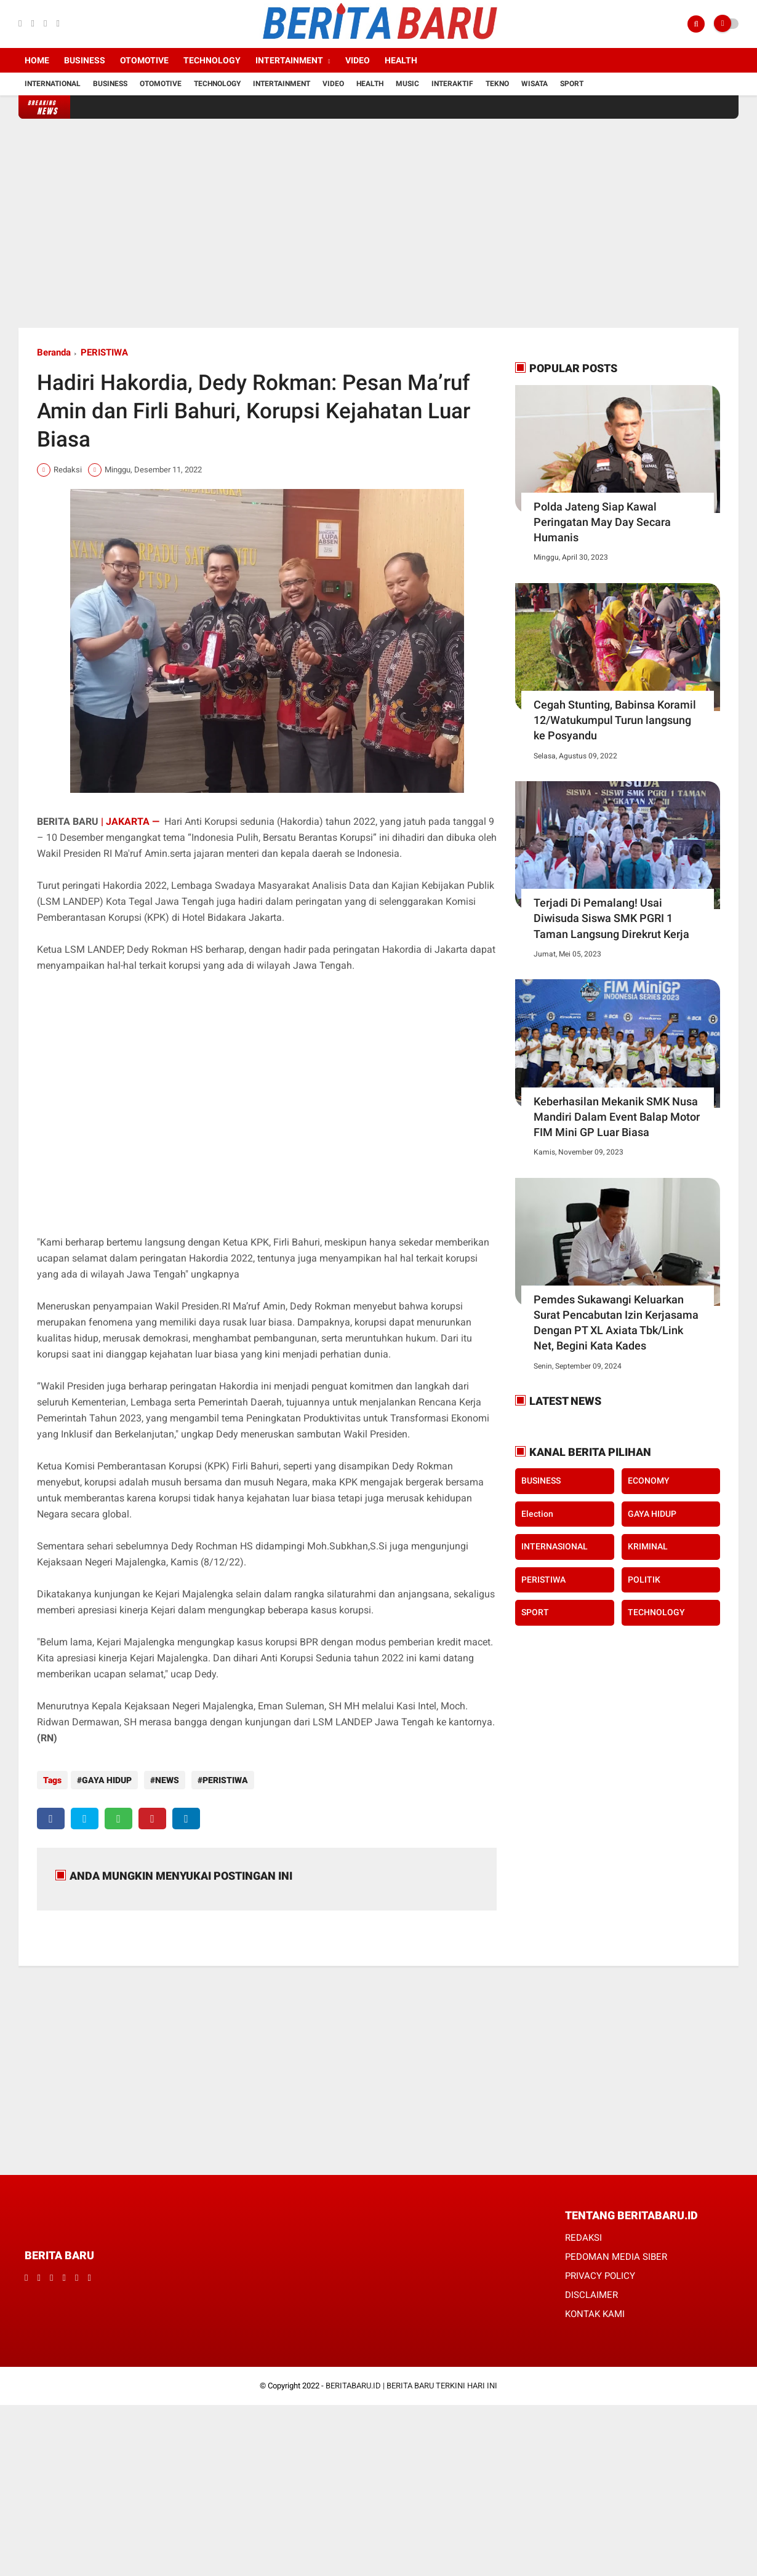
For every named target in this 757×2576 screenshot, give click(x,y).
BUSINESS (541, 1480)
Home (37, 60)
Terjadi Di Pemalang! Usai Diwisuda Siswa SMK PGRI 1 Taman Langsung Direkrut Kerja (611, 918)
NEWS (164, 1780)
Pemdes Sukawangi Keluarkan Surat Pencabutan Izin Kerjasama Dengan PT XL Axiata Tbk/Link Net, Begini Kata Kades (616, 1323)
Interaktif (452, 83)
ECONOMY (649, 1480)
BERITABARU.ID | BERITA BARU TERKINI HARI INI (411, 2379)
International (53, 83)
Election (537, 1514)
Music (407, 83)
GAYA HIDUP (107, 1780)
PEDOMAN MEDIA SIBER (616, 2250)
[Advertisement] (378, 223)
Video (357, 60)
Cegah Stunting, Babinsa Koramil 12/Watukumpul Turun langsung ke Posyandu (615, 720)
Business (84, 60)
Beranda (54, 352)
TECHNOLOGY (656, 1612)
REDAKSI (583, 2231)
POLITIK (644, 1579)
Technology (212, 60)
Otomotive (144, 60)
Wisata (534, 83)
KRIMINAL (648, 1546)
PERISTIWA (104, 352)
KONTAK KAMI (595, 2307)
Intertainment (289, 60)
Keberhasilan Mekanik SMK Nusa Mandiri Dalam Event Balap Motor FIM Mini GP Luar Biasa (617, 1117)
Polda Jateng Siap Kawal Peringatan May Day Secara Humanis (602, 522)
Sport (571, 83)
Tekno (497, 83)
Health (401, 60)
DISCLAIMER (591, 2288)
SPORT (535, 1612)
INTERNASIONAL (554, 1546)
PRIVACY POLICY (600, 2269)
